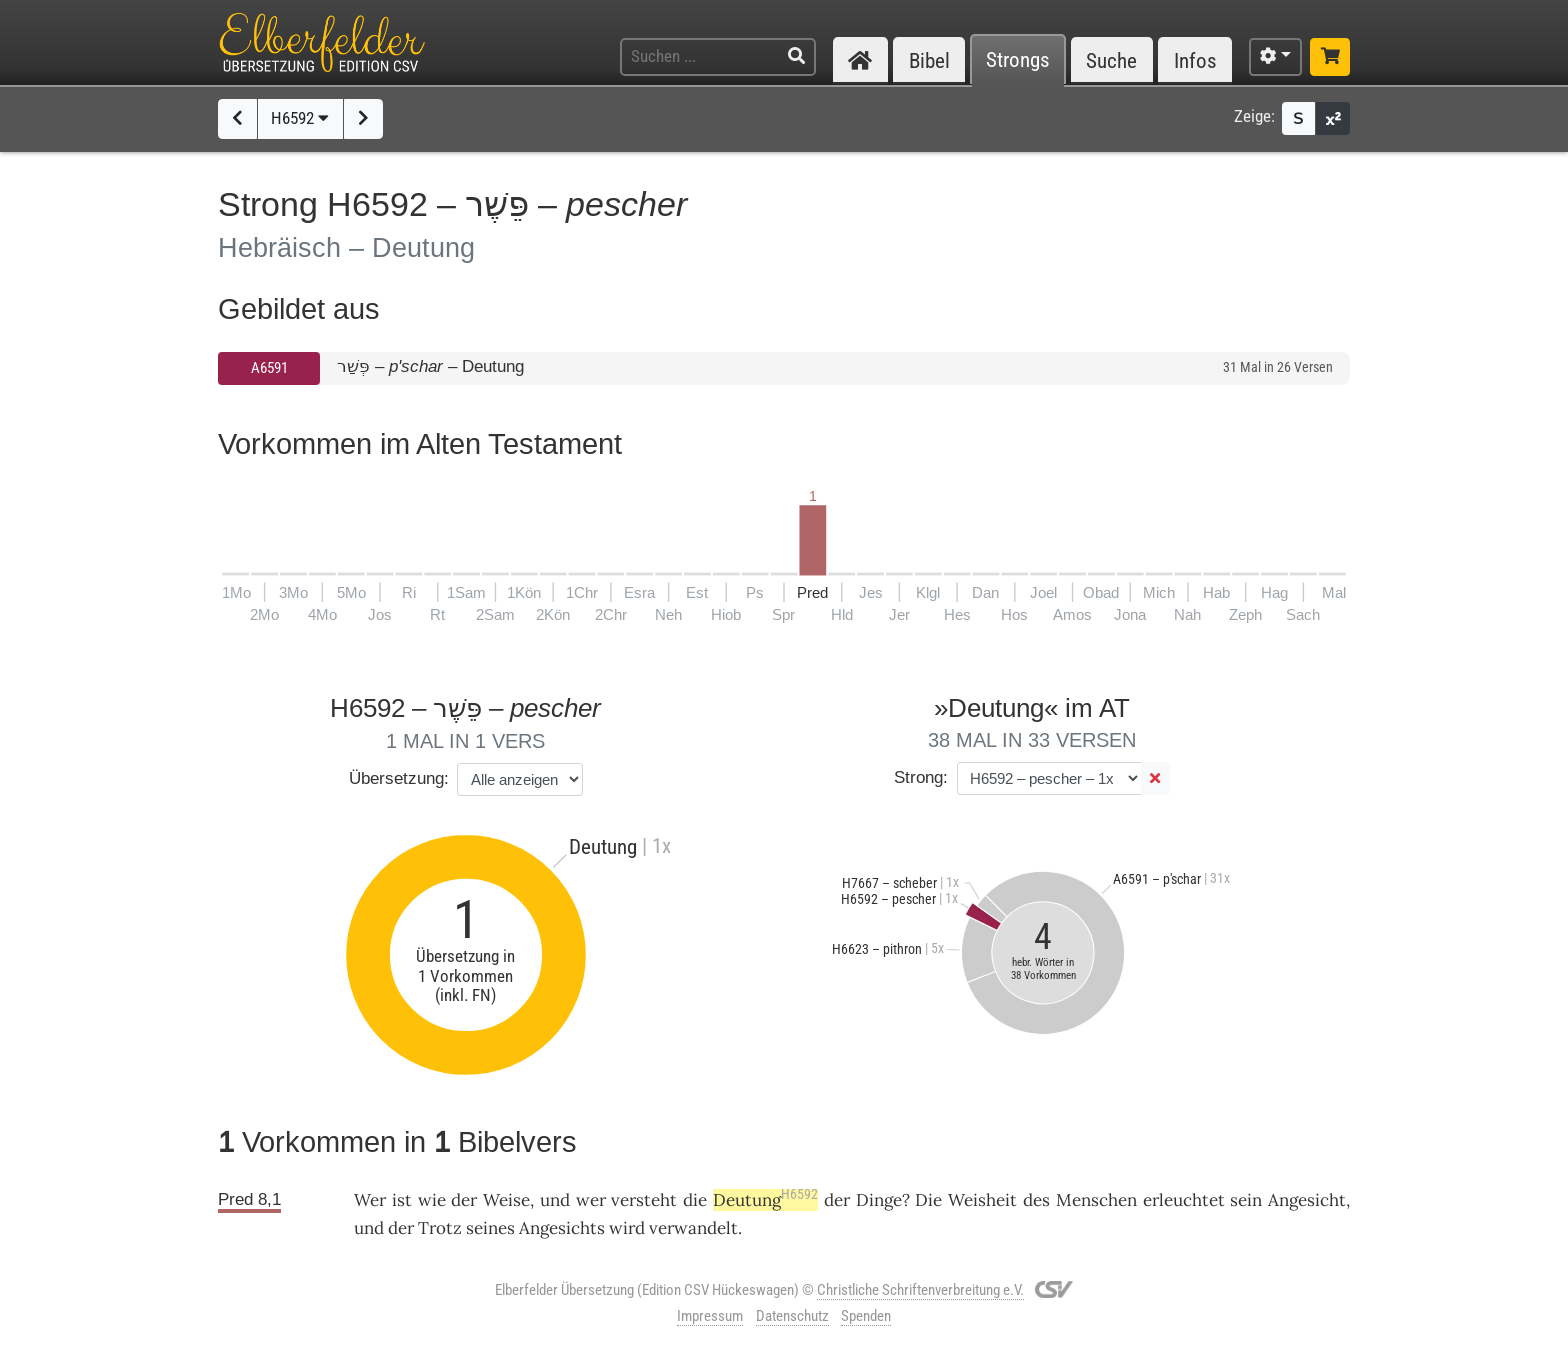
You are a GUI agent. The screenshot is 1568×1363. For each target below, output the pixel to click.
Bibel (929, 60)
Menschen (1096, 1200)
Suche (1111, 60)
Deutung (765, 1200)
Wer (370, 1200)
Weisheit (982, 1200)
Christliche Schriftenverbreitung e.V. (920, 1290)
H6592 (300, 118)
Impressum (710, 1316)
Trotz (440, 1228)
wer (591, 1200)
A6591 (269, 368)
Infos (1195, 60)
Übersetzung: (399, 778)
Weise (506, 1200)
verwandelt (693, 1228)
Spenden (866, 1316)
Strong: (921, 777)
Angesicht (1307, 1200)
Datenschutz (792, 1316)
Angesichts (562, 1228)
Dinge (879, 1200)
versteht (644, 1200)
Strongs (1018, 60)
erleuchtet (1184, 1200)
